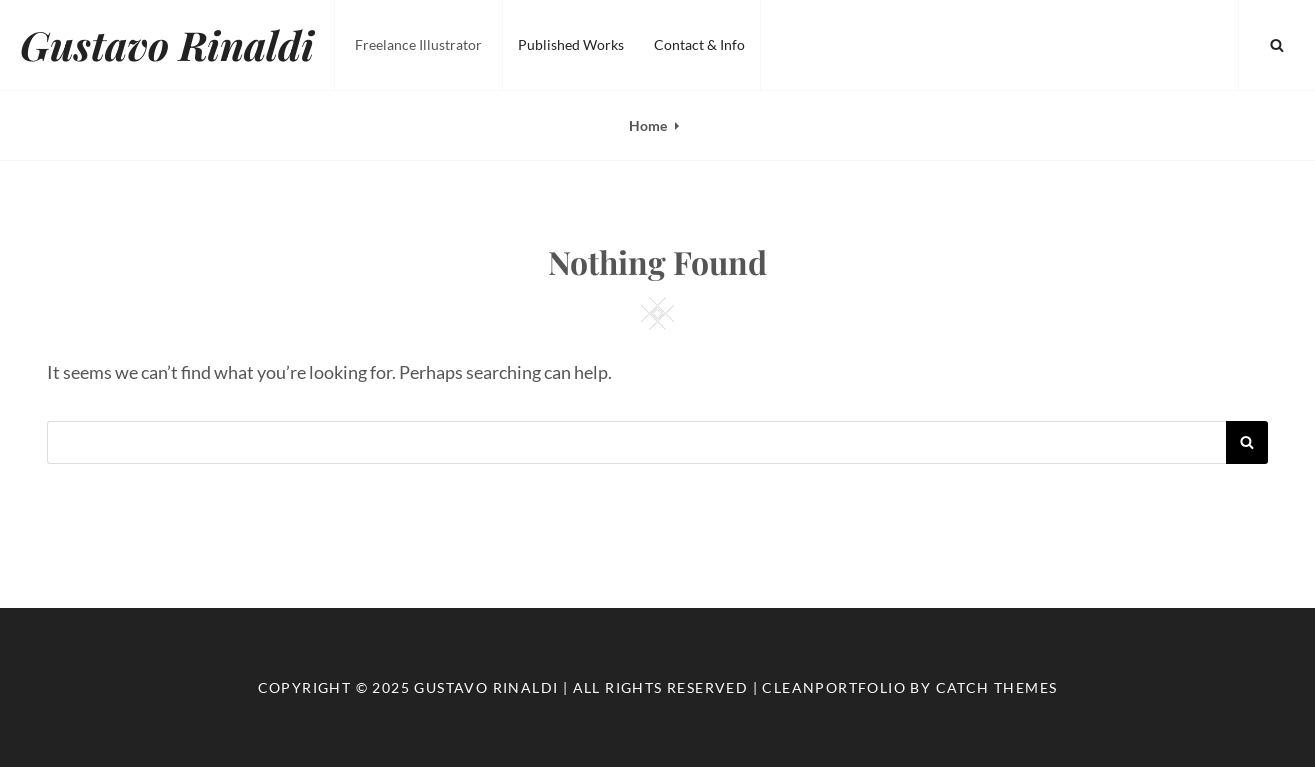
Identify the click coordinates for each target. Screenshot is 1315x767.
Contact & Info (699, 44)
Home (648, 125)
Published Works (571, 44)
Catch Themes (997, 687)
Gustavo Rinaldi (167, 44)
